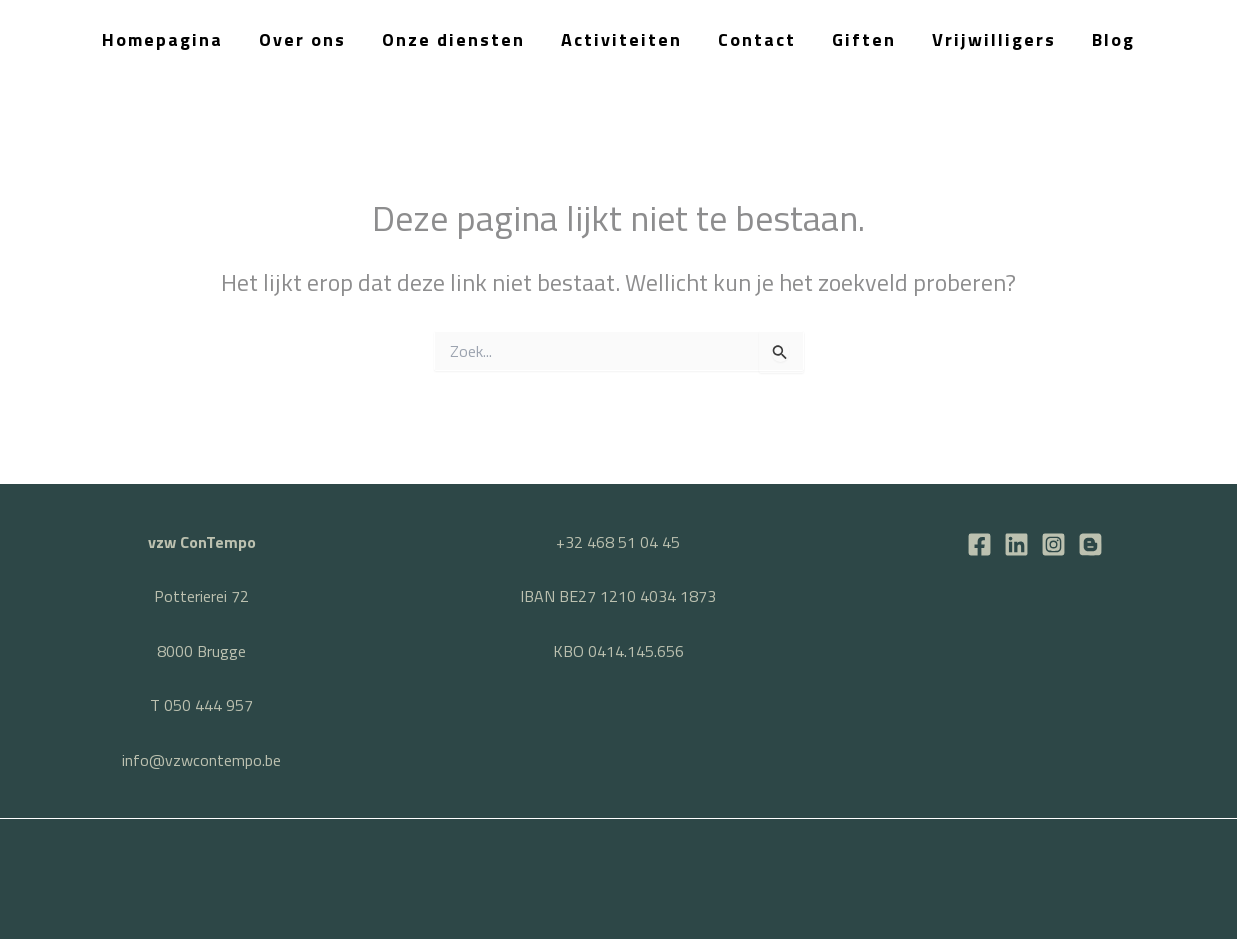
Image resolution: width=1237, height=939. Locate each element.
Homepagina (162, 39)
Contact (757, 39)
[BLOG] (1090, 544)
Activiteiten (621, 39)
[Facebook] (979, 544)
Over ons (302, 39)
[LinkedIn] (1016, 544)
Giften (864, 39)
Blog (1113, 39)
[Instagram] (1053, 544)
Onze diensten (453, 39)
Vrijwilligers (994, 39)
